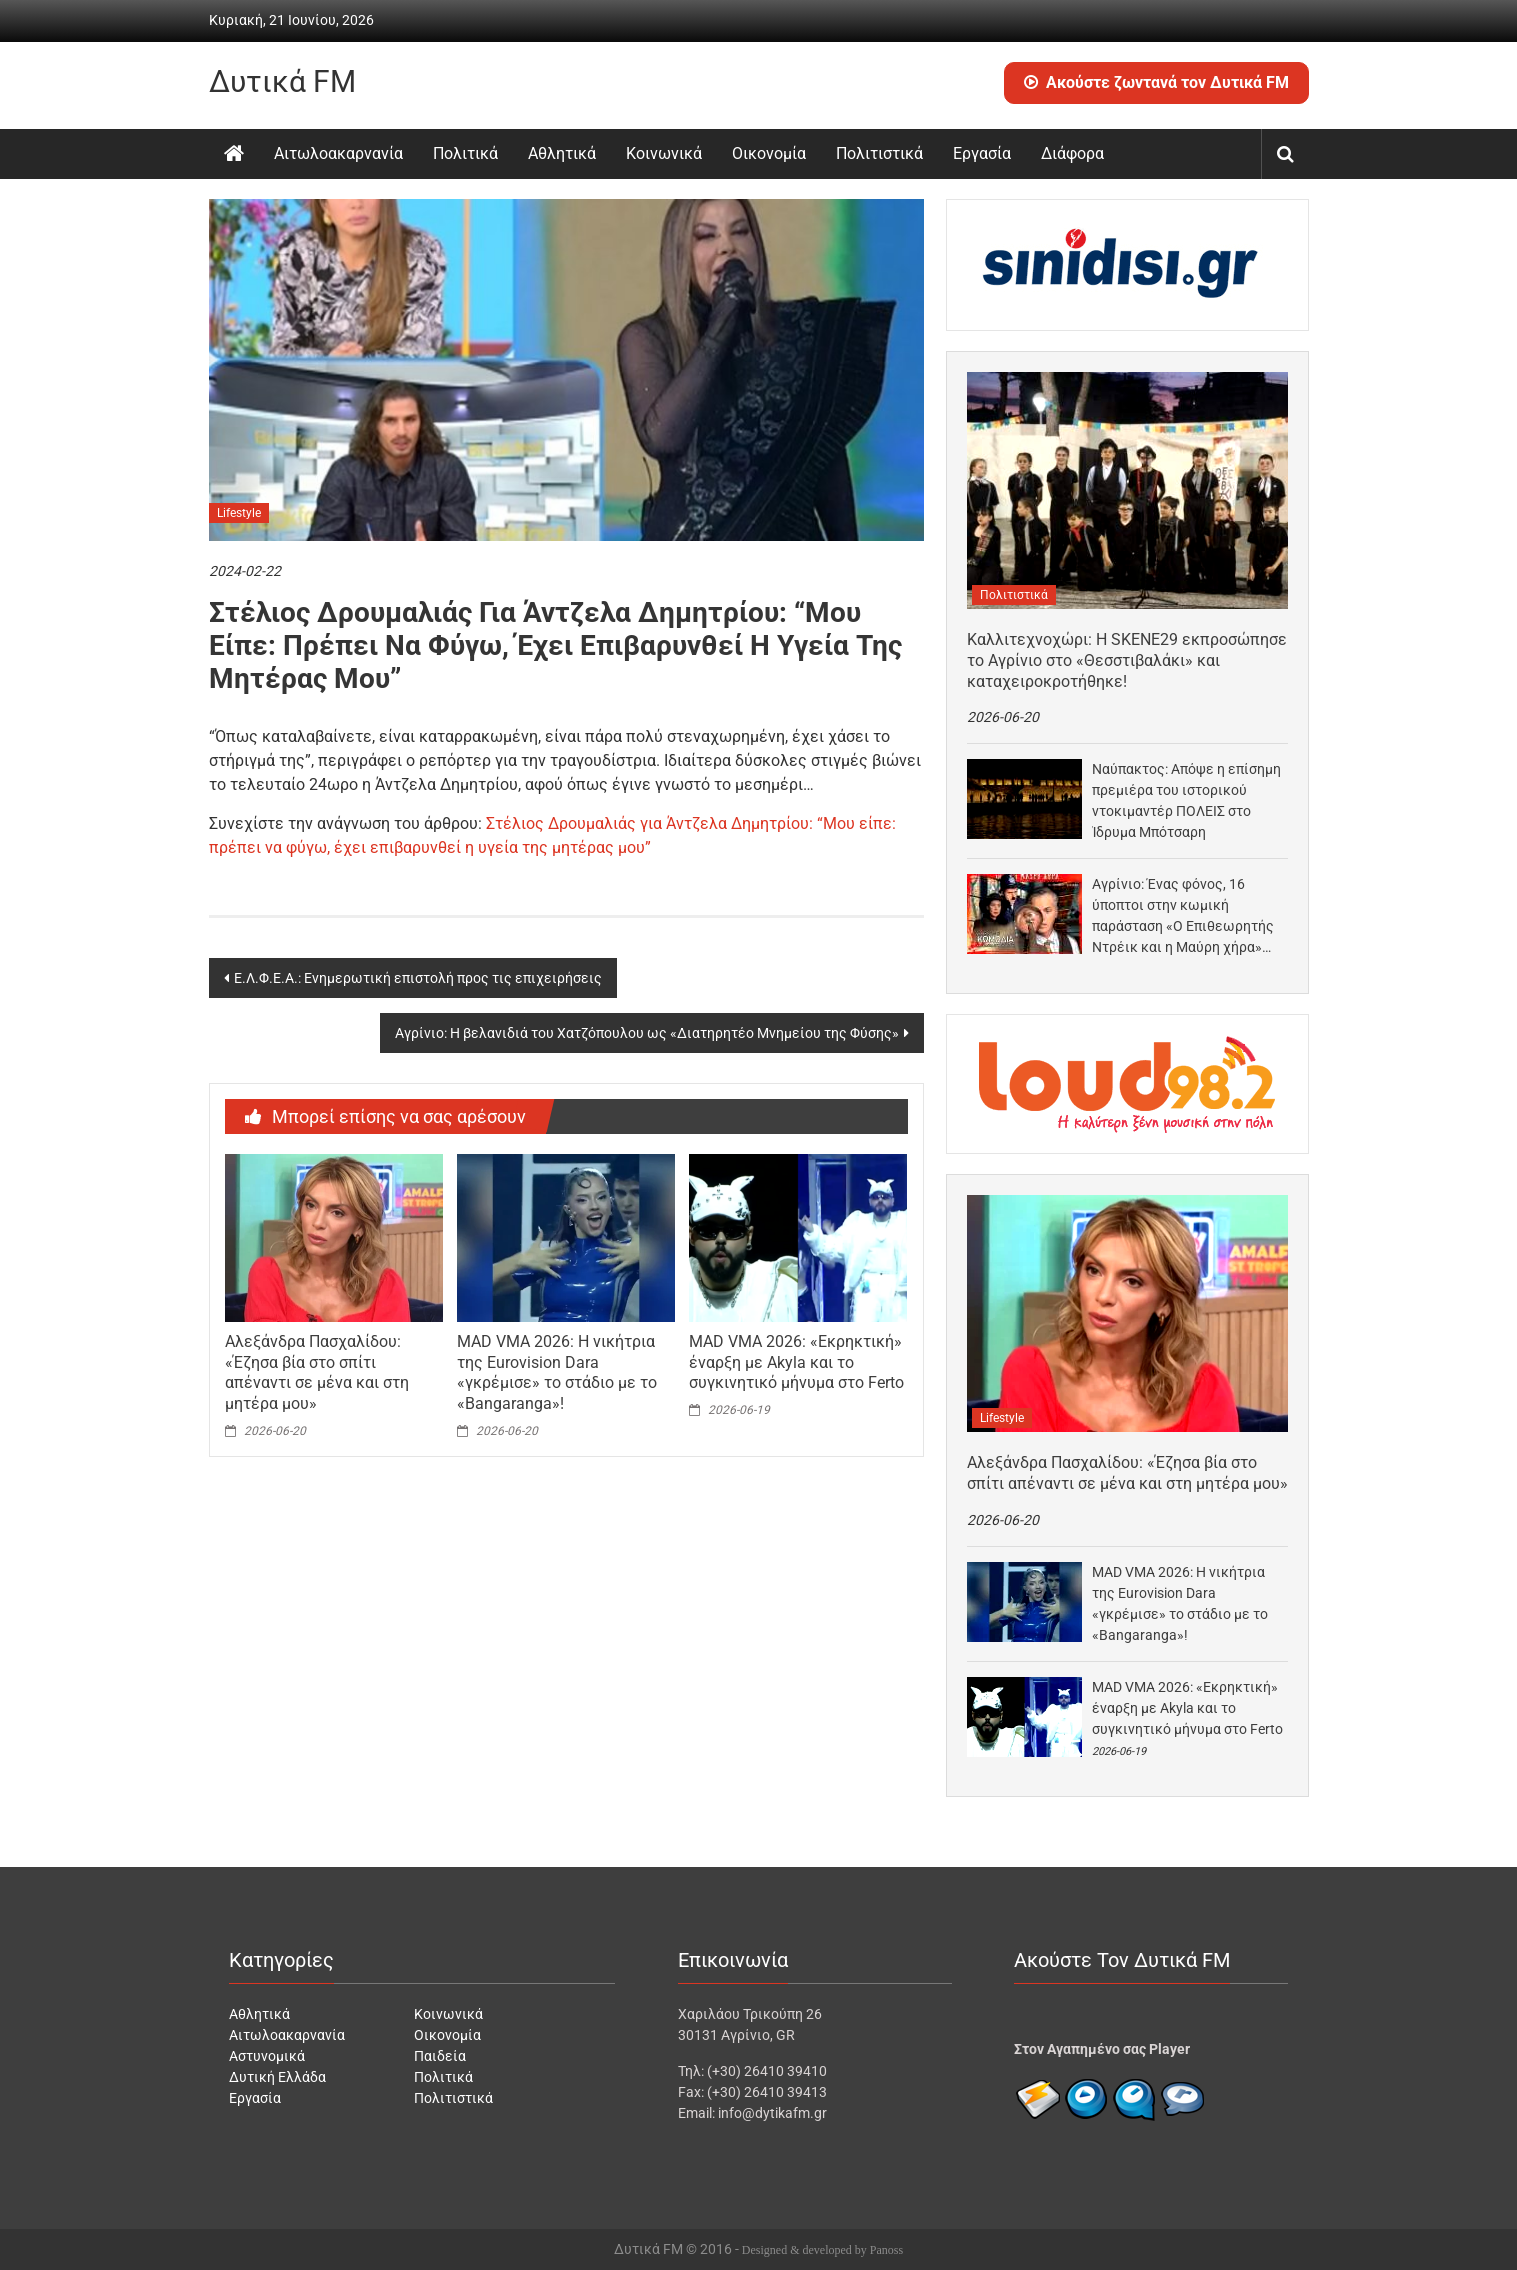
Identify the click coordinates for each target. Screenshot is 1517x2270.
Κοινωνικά (664, 153)
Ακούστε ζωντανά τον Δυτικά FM (1156, 82)
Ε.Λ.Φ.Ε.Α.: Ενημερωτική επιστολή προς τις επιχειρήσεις (418, 978)
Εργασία (982, 153)
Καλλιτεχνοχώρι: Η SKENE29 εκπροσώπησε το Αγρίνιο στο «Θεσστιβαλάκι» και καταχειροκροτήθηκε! (1127, 660)
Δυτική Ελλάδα (277, 2077)
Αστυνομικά (267, 2056)
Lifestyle (239, 513)
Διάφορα (1072, 153)
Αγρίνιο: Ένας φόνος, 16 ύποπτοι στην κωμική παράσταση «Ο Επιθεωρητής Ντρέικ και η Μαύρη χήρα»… (1183, 915)
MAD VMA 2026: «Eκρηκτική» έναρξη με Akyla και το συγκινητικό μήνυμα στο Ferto (796, 1362)
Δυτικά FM (282, 81)
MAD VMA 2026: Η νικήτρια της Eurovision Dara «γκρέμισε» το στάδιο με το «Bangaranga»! (557, 1372)
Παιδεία (440, 2056)
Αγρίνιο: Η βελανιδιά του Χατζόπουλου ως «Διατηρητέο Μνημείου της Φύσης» (647, 1033)
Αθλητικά (562, 153)
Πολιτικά (465, 153)
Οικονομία (769, 153)
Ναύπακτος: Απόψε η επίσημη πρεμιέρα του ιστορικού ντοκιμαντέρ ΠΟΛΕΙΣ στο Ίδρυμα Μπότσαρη (1186, 800)
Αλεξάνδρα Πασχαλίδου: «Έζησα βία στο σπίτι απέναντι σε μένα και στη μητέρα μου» (317, 1372)
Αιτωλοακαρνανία (338, 153)
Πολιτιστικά (879, 153)
